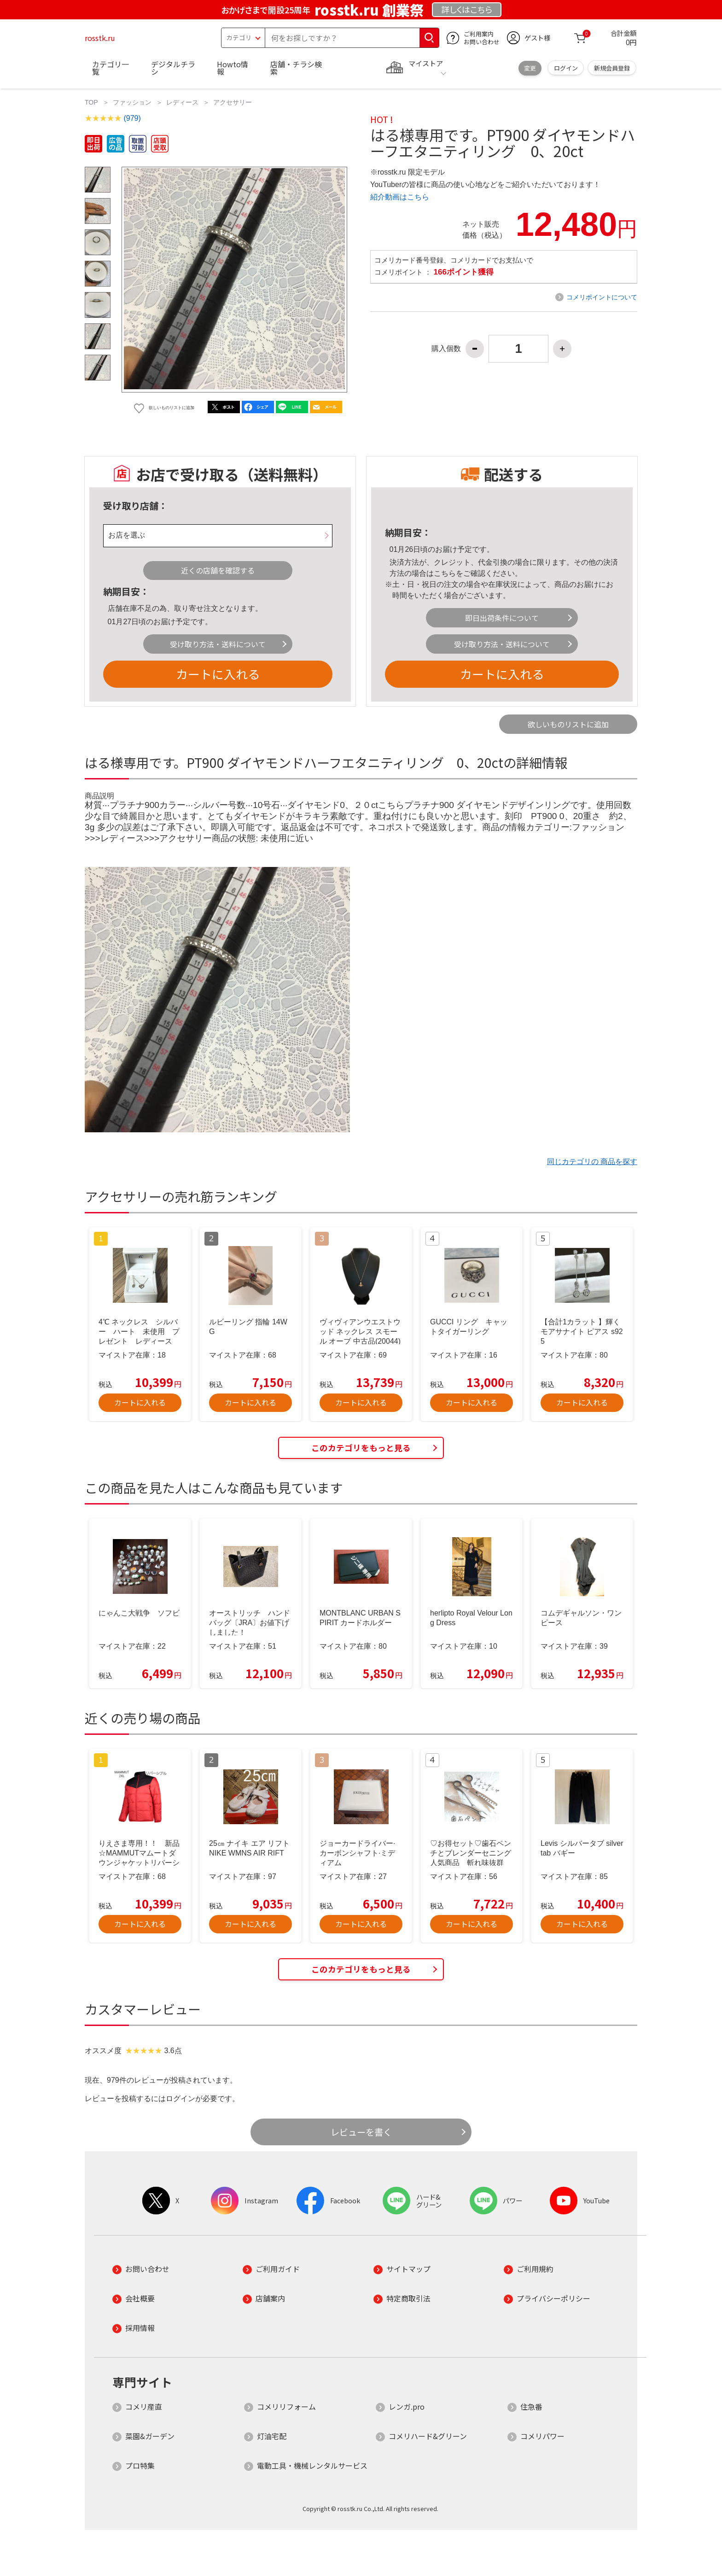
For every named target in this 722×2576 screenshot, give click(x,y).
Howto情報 (232, 68)
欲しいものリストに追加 (568, 724)
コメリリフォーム (286, 2406)
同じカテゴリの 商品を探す (592, 1161)
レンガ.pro (407, 2406)
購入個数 (446, 348)
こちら (445, 573)
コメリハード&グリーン (428, 2436)
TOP (91, 102)
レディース (182, 102)
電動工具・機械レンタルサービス (312, 2465)
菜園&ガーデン (150, 2436)
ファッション (132, 102)
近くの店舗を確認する (218, 570)
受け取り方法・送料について (218, 644)
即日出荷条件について (502, 617)
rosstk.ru (100, 37)
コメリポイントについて (601, 297)
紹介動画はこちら (399, 197)
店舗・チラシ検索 (296, 68)
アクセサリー (232, 102)
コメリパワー (542, 2436)
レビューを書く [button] (361, 2131)
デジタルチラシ (173, 68)
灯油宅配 (271, 2436)
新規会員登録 (612, 68)
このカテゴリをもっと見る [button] (361, 1447)
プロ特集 (140, 2465)
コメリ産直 (143, 2406)
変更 (530, 68)
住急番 (531, 2406)
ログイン (566, 68)
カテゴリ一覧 (110, 68)
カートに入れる (218, 673)
